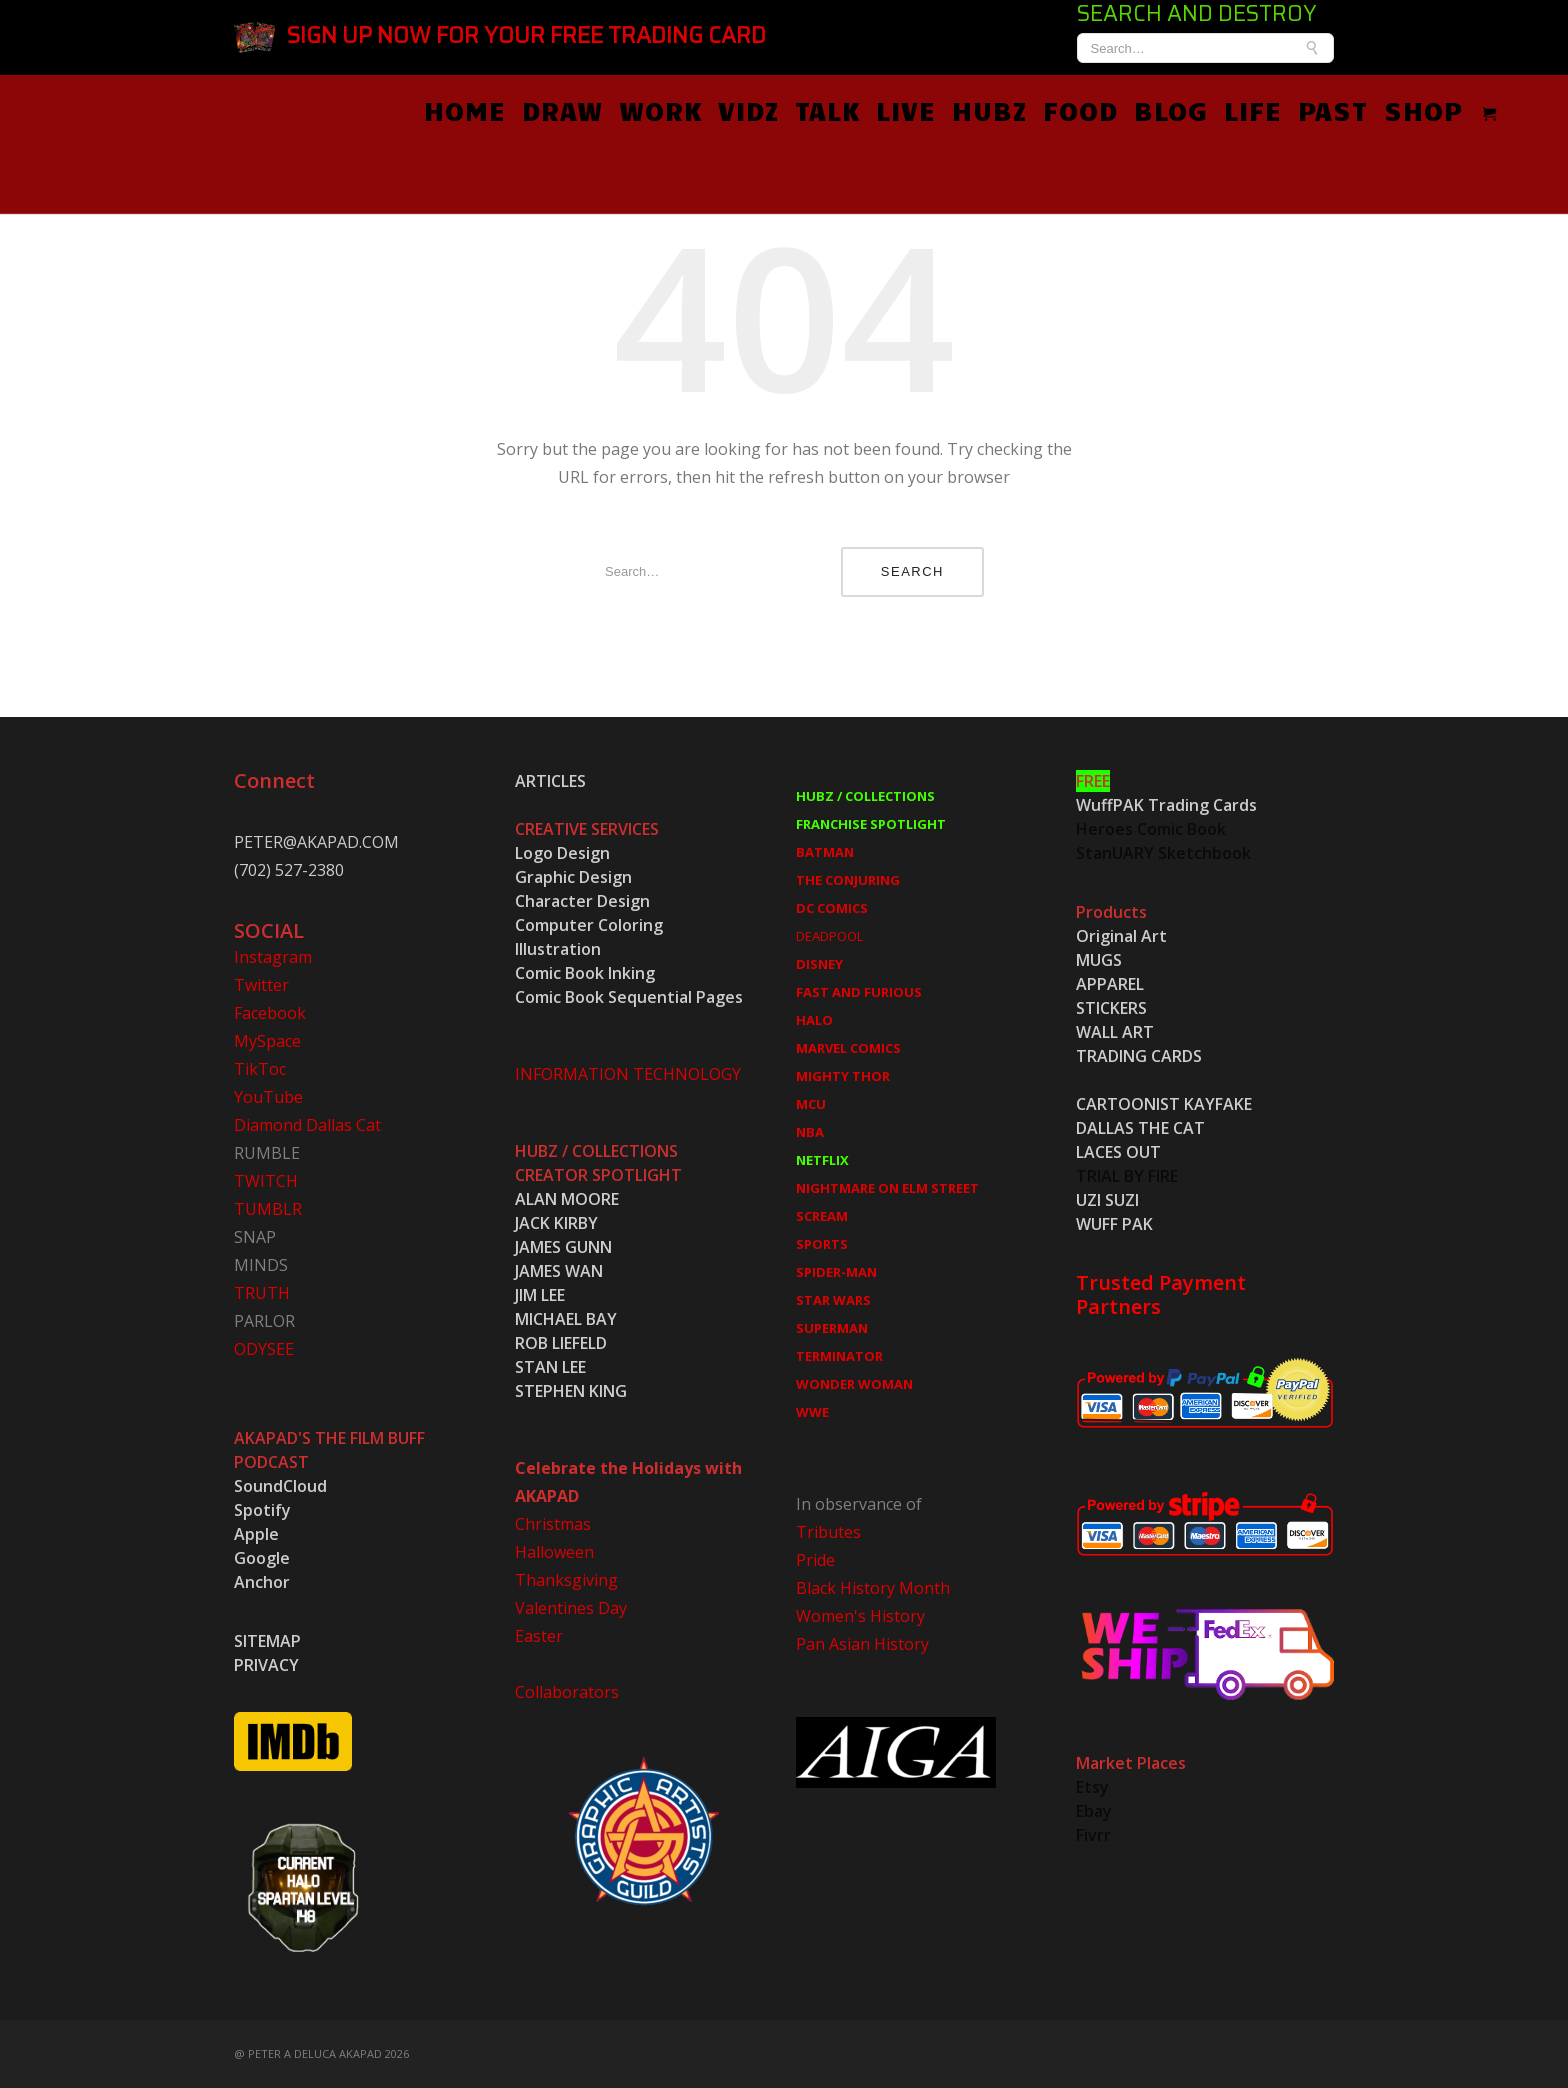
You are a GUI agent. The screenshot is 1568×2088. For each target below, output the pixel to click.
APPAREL (1110, 984)
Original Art (1121, 936)
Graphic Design (573, 877)
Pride (815, 1560)
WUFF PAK (1114, 1224)
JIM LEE (540, 1295)
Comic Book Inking (585, 973)
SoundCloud (280, 1486)
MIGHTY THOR (843, 1076)
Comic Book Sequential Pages (629, 997)
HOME (465, 110)
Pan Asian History (862, 1644)
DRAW (562, 110)
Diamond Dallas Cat (307, 1125)
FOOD (1080, 110)
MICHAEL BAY (566, 1319)
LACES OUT (1118, 1152)
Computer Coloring (589, 925)
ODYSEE (264, 1349)
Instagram (273, 957)
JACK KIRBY (556, 1223)
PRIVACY (266, 1665)
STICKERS (1111, 1008)
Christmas (553, 1524)
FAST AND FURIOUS (859, 992)
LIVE (906, 110)
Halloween (554, 1552)
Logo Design (562, 853)
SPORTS (822, 1244)
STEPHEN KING (571, 1391)
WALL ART (1115, 1032)
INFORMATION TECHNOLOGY (628, 1074)
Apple (256, 1534)
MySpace (267, 1041)
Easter (539, 1636)
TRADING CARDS (1139, 1056)
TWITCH (266, 1181)
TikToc (260, 1069)
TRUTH (262, 1293)
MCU (811, 1104)
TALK (827, 110)
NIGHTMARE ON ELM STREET (887, 1188)
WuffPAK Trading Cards (1166, 805)
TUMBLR (268, 1209)
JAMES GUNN (563, 1247)
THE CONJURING (848, 880)
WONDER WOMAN (854, 1384)
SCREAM (822, 1216)
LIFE (1253, 110)
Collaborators (567, 1692)
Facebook (270, 1013)
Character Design (582, 901)
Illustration (558, 949)
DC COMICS (832, 908)
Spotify (262, 1510)
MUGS (1099, 960)
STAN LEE (550, 1367)
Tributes (828, 1532)
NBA (810, 1132)
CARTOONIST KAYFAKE (1164, 1104)
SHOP (1423, 110)
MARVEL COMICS (848, 1048)
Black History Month (873, 1588)
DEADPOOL (829, 936)
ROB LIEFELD (561, 1343)
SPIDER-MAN (836, 1272)
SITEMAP (267, 1641)
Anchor (262, 1582)
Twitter (261, 985)
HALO (814, 1020)
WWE (812, 1412)
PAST (1333, 110)
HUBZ (989, 110)
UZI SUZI (1107, 1200)
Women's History (860, 1616)
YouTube (268, 1097)
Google (262, 1558)
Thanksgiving (566, 1580)
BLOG (1171, 110)
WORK (660, 110)
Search (912, 571)
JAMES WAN (559, 1271)
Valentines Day (571, 1608)
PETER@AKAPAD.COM (316, 842)
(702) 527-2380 (289, 870)
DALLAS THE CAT (1140, 1128)
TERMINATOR (839, 1356)
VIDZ (748, 110)
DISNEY (819, 964)
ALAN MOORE (567, 1199)
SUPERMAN (832, 1328)
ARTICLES (550, 781)
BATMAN (825, 852)
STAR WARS (833, 1300)
